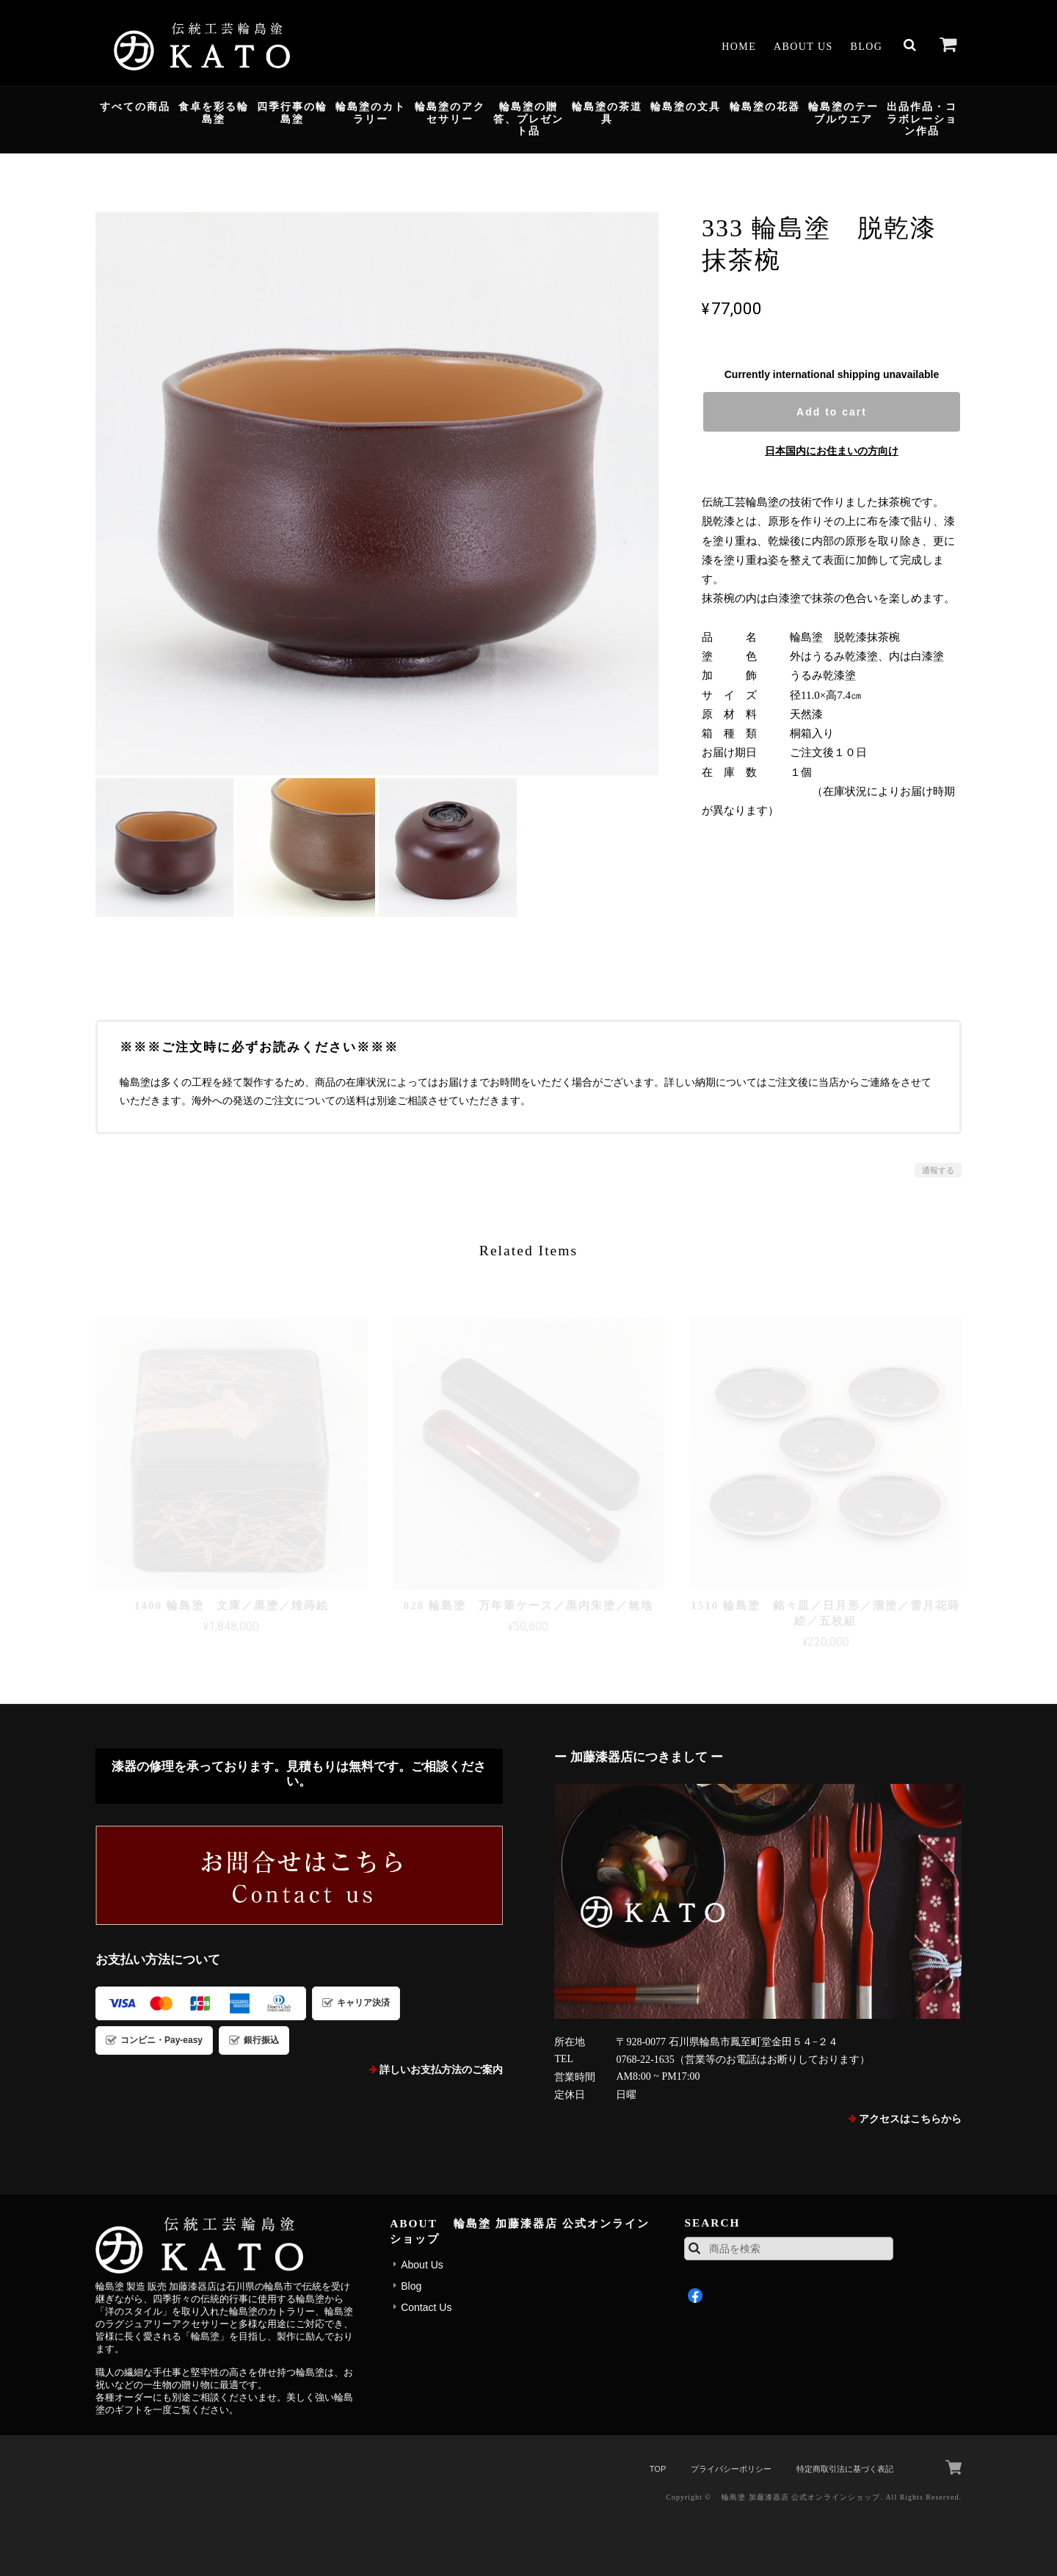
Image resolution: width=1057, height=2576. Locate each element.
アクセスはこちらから (910, 2119)
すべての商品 (135, 106)
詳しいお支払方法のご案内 (441, 2069)
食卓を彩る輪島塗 (213, 113)
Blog (867, 46)
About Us (803, 46)
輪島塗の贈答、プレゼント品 (528, 119)
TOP (658, 2468)
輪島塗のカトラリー (370, 113)
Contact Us (426, 2307)
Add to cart (831, 412)
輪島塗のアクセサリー (450, 113)
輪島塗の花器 (765, 106)
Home (739, 46)
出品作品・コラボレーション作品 (922, 119)
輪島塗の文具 (685, 106)
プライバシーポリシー (731, 2468)
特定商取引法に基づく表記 (844, 2468)
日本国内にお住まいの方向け (831, 451)
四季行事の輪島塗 (292, 113)
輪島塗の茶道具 (607, 113)
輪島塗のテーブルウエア (843, 113)
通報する (938, 1170)
